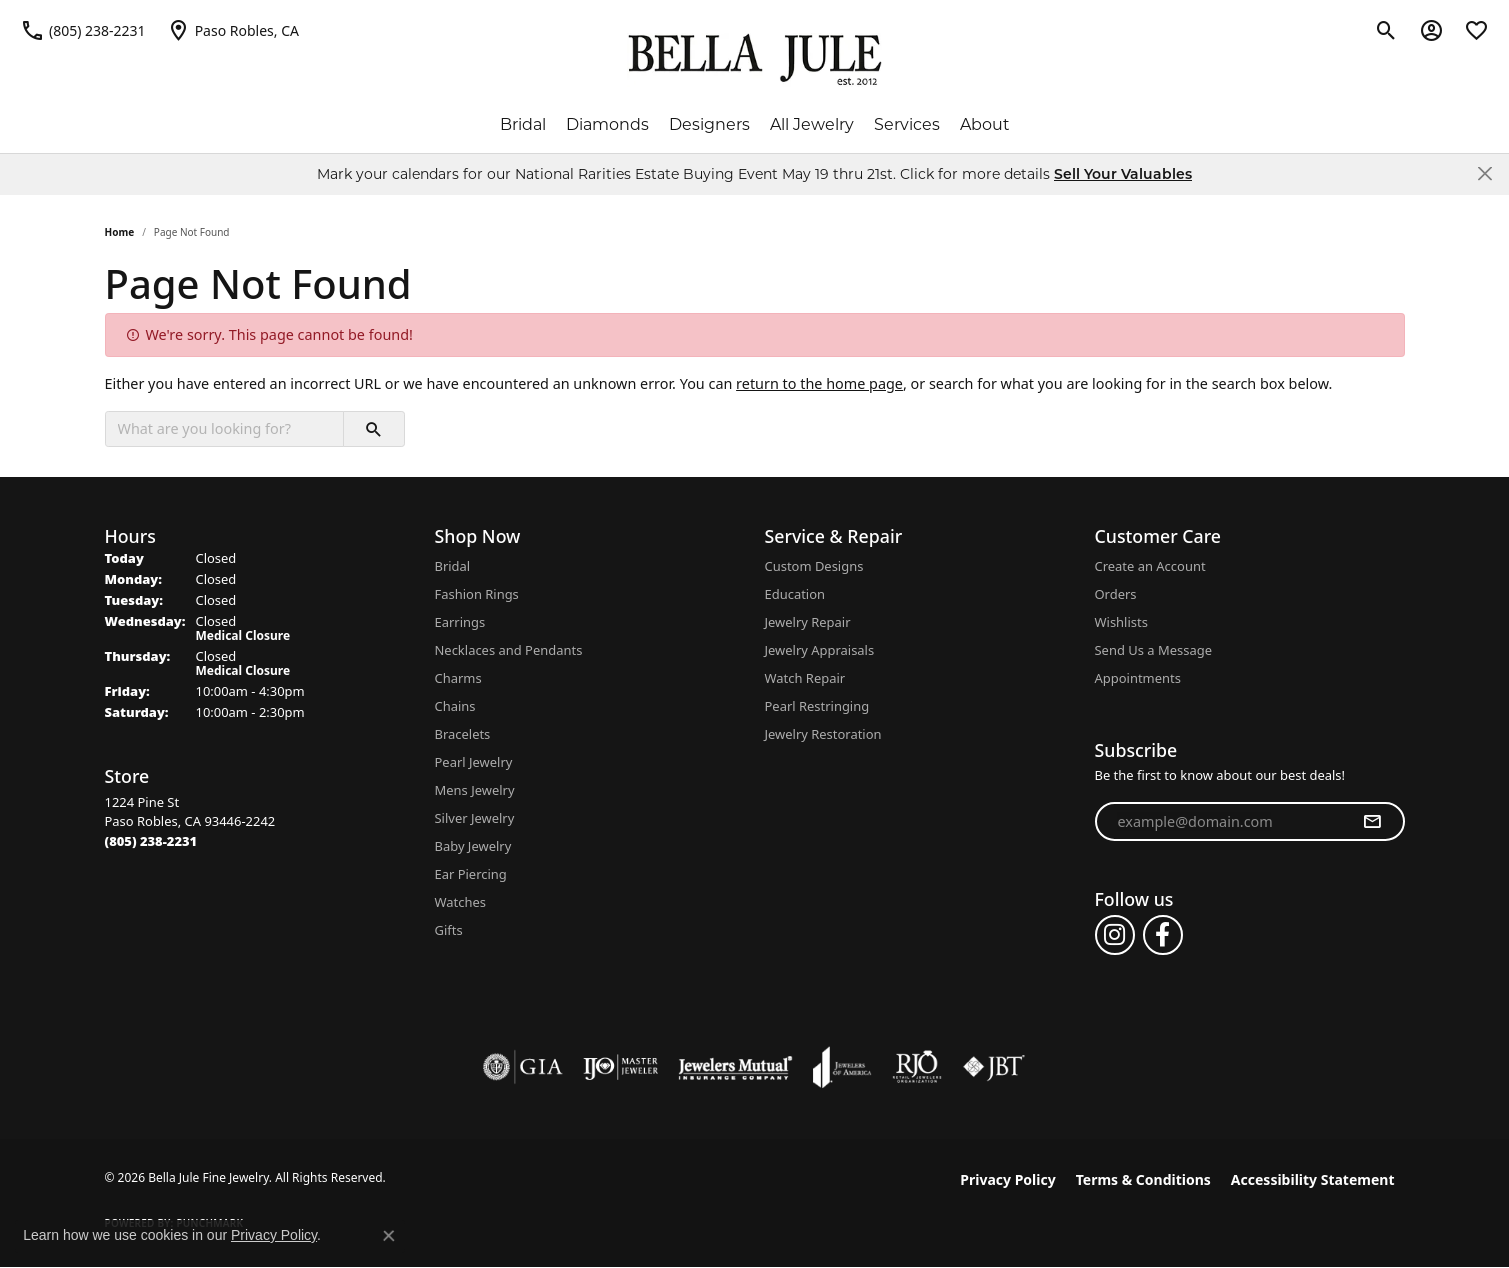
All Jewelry (812, 124)
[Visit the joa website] (842, 1067)
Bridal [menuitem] (453, 566)
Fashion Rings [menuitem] (477, 594)
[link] (83, 30)
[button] (1386, 30)
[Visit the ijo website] (620, 1067)
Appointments (1138, 678)
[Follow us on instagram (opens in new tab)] (1115, 935)
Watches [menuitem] (460, 902)
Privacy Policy (1007, 1179)
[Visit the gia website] (523, 1067)
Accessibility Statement (1313, 1179)
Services (907, 124)
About (985, 124)
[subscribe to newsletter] (1372, 822)
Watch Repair (805, 678)
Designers (709, 124)
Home (120, 232)
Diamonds (607, 124)
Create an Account (1150, 566)
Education (795, 594)
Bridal (523, 124)
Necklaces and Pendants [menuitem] (509, 650)
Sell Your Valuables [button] (1123, 174)
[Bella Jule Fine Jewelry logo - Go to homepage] (754, 60)
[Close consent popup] (389, 1236)
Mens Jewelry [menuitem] (475, 790)
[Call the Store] (151, 841)
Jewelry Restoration (823, 734)
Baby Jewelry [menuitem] (473, 846)
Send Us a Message (1153, 650)
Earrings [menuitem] (460, 622)
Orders (1116, 594)
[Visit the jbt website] (994, 1067)
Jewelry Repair (808, 622)
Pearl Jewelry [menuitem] (474, 762)
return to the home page (819, 383)
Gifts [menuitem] (449, 930)
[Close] (1484, 173)
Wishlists (1121, 622)
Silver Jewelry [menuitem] (475, 818)
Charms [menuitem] (458, 678)
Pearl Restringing (817, 706)
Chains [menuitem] (455, 706)
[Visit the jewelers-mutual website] (735, 1067)
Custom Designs (814, 566)
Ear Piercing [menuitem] (471, 874)
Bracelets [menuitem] (463, 734)
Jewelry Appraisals (820, 650)
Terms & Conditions (1143, 1179)
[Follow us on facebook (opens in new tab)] (1163, 935)
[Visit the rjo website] (917, 1067)
